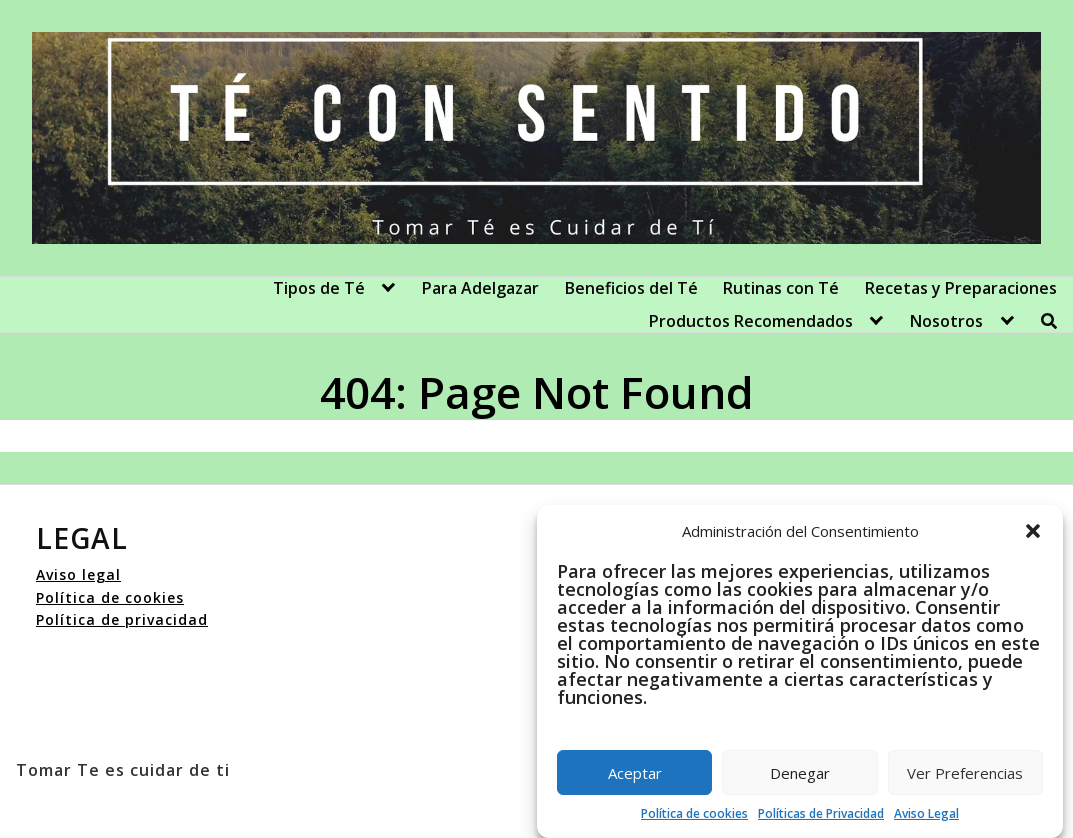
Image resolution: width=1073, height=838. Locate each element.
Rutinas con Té (781, 288)
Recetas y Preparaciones (961, 288)
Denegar (800, 773)
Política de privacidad (122, 619)
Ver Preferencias (965, 773)
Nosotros (946, 321)
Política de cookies (694, 813)
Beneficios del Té (631, 288)
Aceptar (635, 773)
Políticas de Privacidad (821, 813)
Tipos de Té (319, 288)
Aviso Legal (926, 813)
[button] (1033, 531)
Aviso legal (78, 574)
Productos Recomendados (751, 321)
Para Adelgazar (480, 288)
